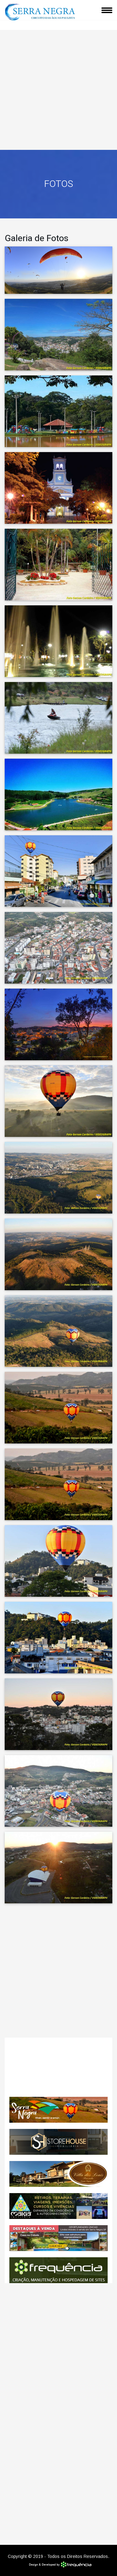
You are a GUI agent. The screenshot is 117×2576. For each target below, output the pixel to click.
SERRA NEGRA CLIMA (58, 2067)
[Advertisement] (58, 88)
